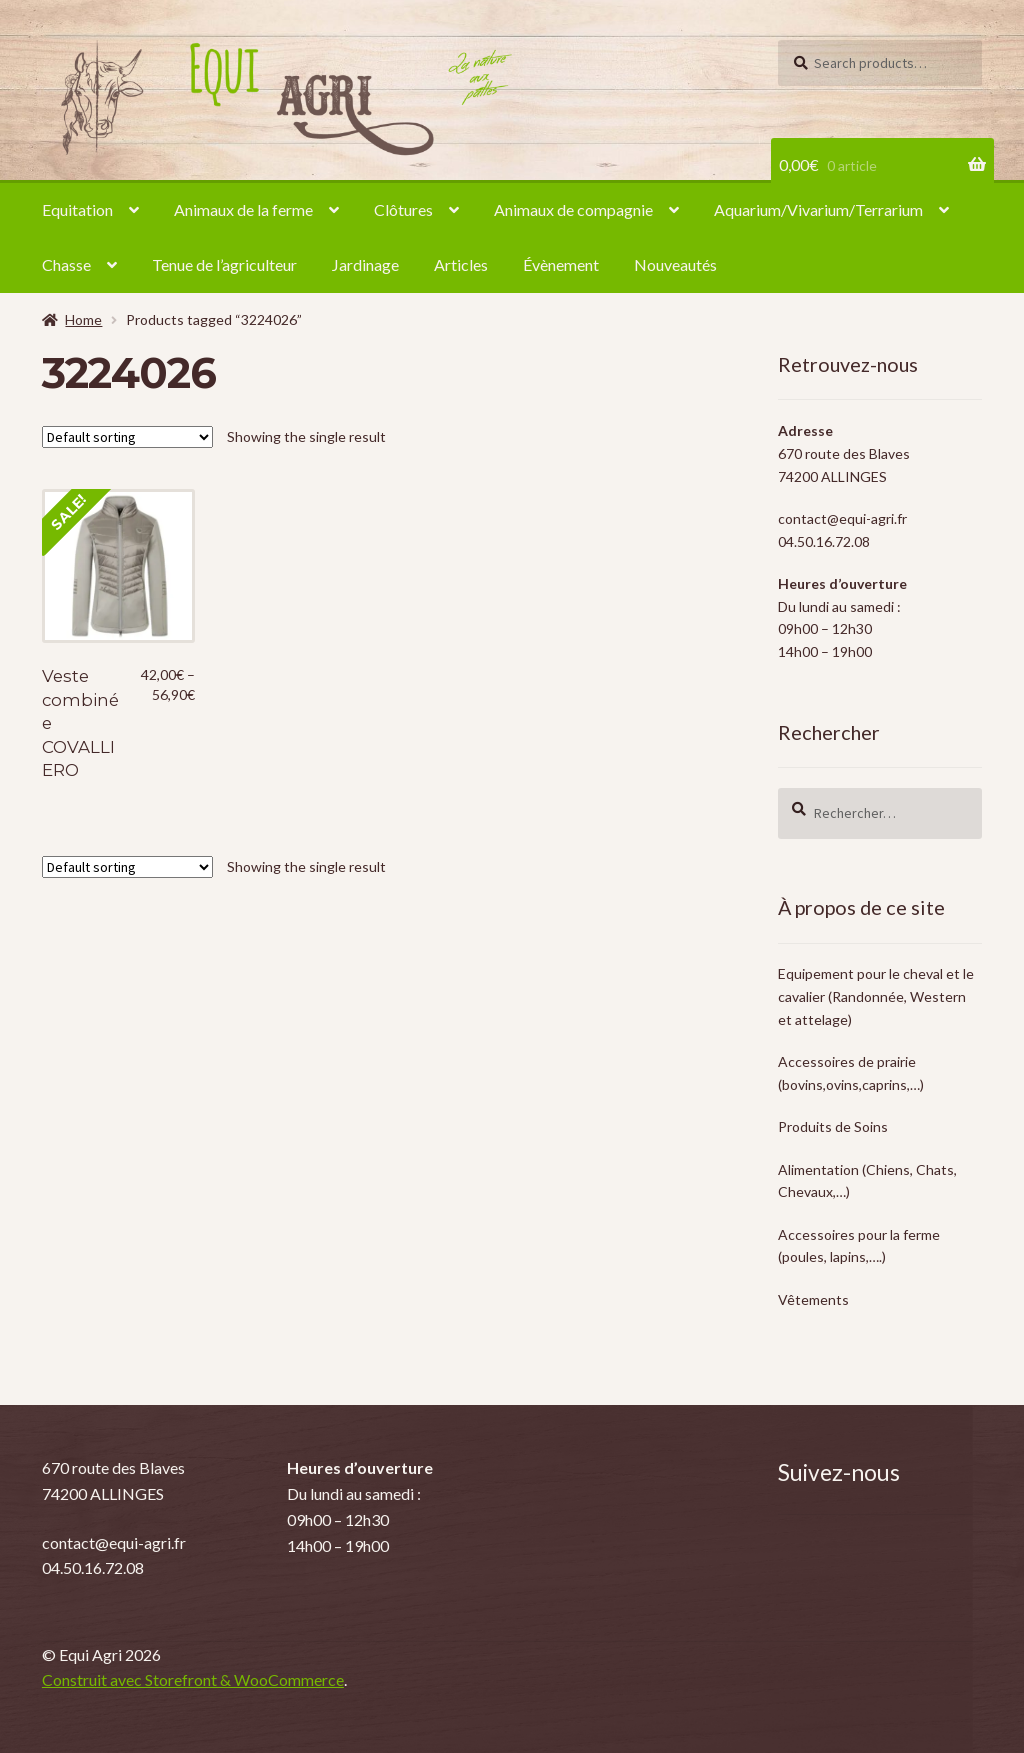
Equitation (77, 209)
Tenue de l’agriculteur (224, 264)
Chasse (66, 264)
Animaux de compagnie (573, 209)
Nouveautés (675, 264)
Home (83, 319)
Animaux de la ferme (243, 209)
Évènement (561, 264)
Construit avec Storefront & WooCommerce (193, 1679)
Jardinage (365, 264)
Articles (461, 264)
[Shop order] (127, 437)
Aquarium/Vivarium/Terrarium (818, 209)
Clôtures (403, 209)
